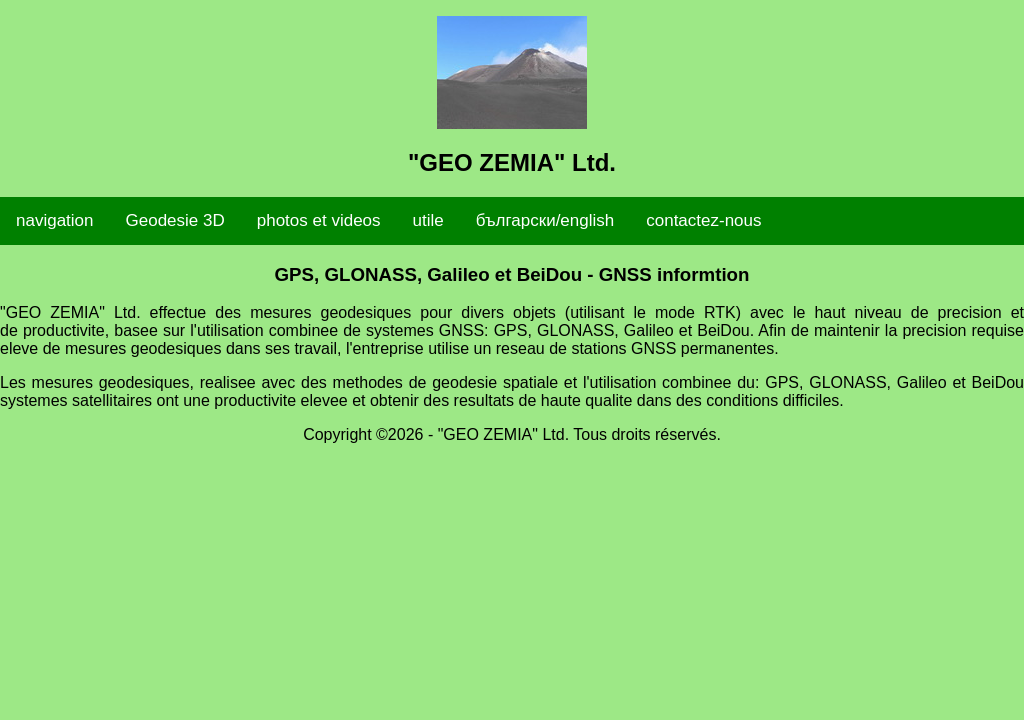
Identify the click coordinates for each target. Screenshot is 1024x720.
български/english (545, 220)
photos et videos (319, 220)
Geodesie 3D (175, 220)
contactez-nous (703, 220)
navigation (55, 220)
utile (428, 220)
